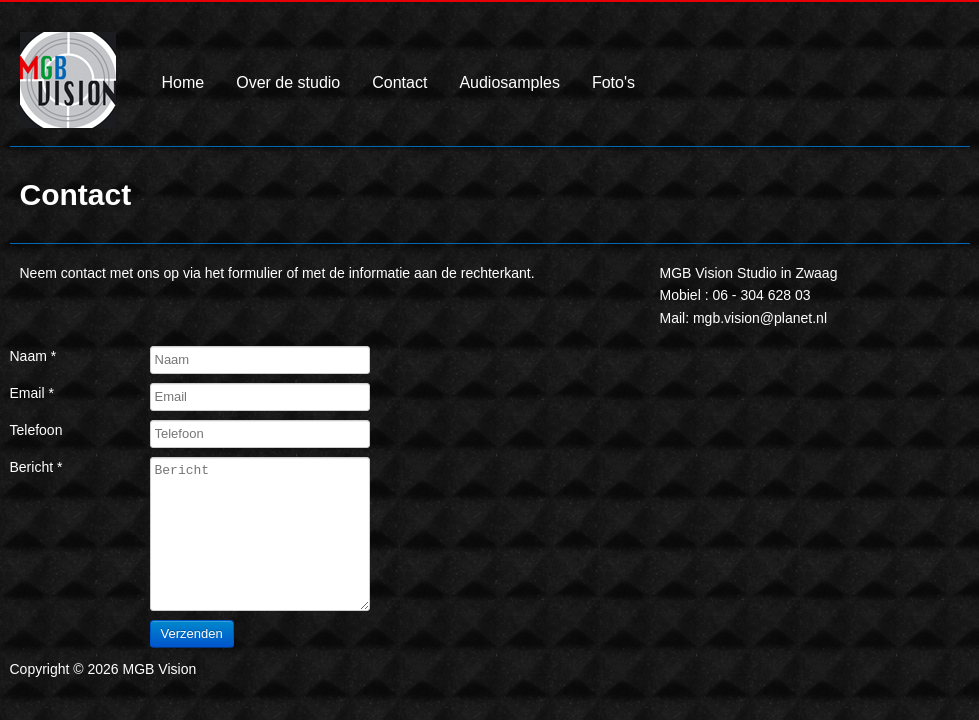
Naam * (33, 356)
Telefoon (36, 430)
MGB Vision (68, 95)
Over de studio (288, 83)
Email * (32, 393)
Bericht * (36, 467)
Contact (399, 83)
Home (183, 83)
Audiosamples (509, 83)
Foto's (613, 83)
